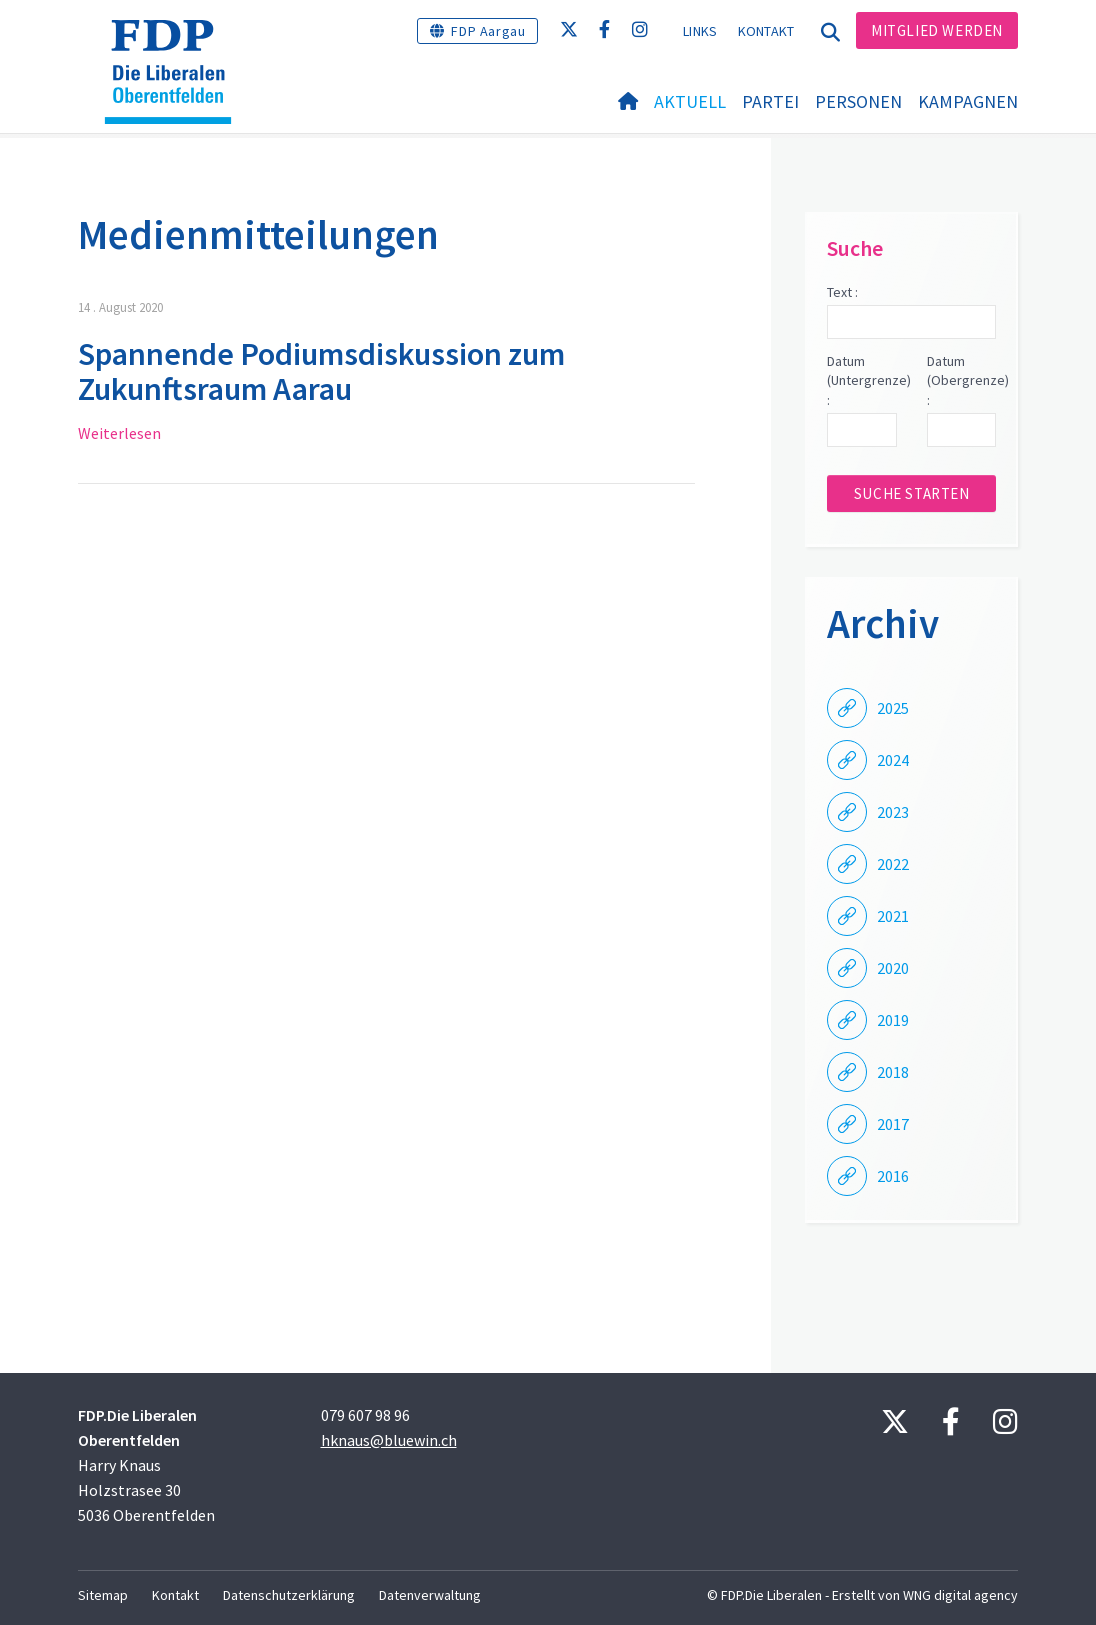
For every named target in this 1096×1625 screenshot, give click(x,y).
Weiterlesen (119, 433)
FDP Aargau (488, 31)
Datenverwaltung (430, 1595)
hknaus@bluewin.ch (389, 1440)
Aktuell (690, 101)
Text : (842, 292)
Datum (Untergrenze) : (861, 380)
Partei (770, 101)
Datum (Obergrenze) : (961, 380)
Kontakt (766, 31)
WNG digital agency (960, 1595)
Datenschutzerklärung (289, 1595)
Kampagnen (968, 101)
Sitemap (103, 1595)
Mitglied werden (937, 30)
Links (700, 31)
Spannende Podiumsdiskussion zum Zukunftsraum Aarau (321, 371)
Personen (858, 101)
